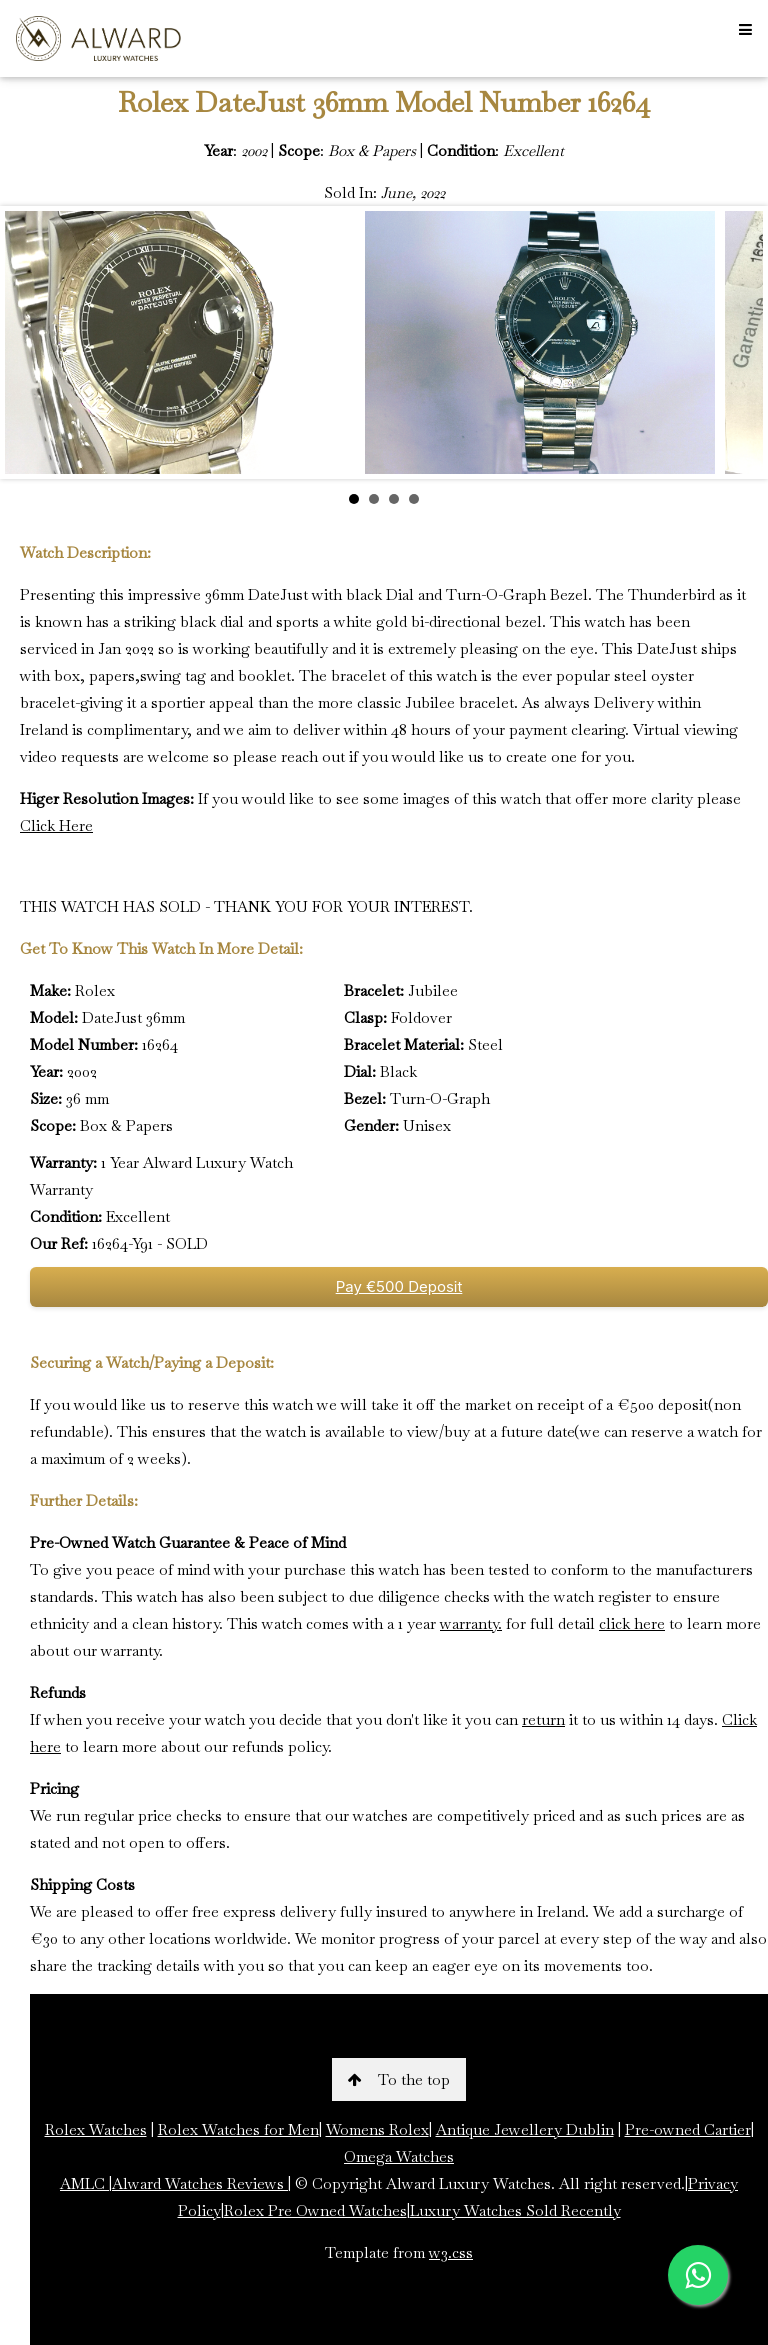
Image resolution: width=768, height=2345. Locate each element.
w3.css (451, 2252)
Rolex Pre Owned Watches (315, 2210)
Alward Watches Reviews (200, 2183)
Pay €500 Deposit (399, 1286)
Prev (31, 343)
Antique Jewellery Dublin (525, 2129)
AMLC (84, 2183)
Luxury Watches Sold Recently (515, 2210)
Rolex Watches (96, 2129)
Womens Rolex (377, 2129)
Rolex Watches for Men (238, 2129)
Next (737, 343)
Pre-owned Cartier (688, 2129)
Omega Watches (399, 2156)
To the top (399, 2079)
